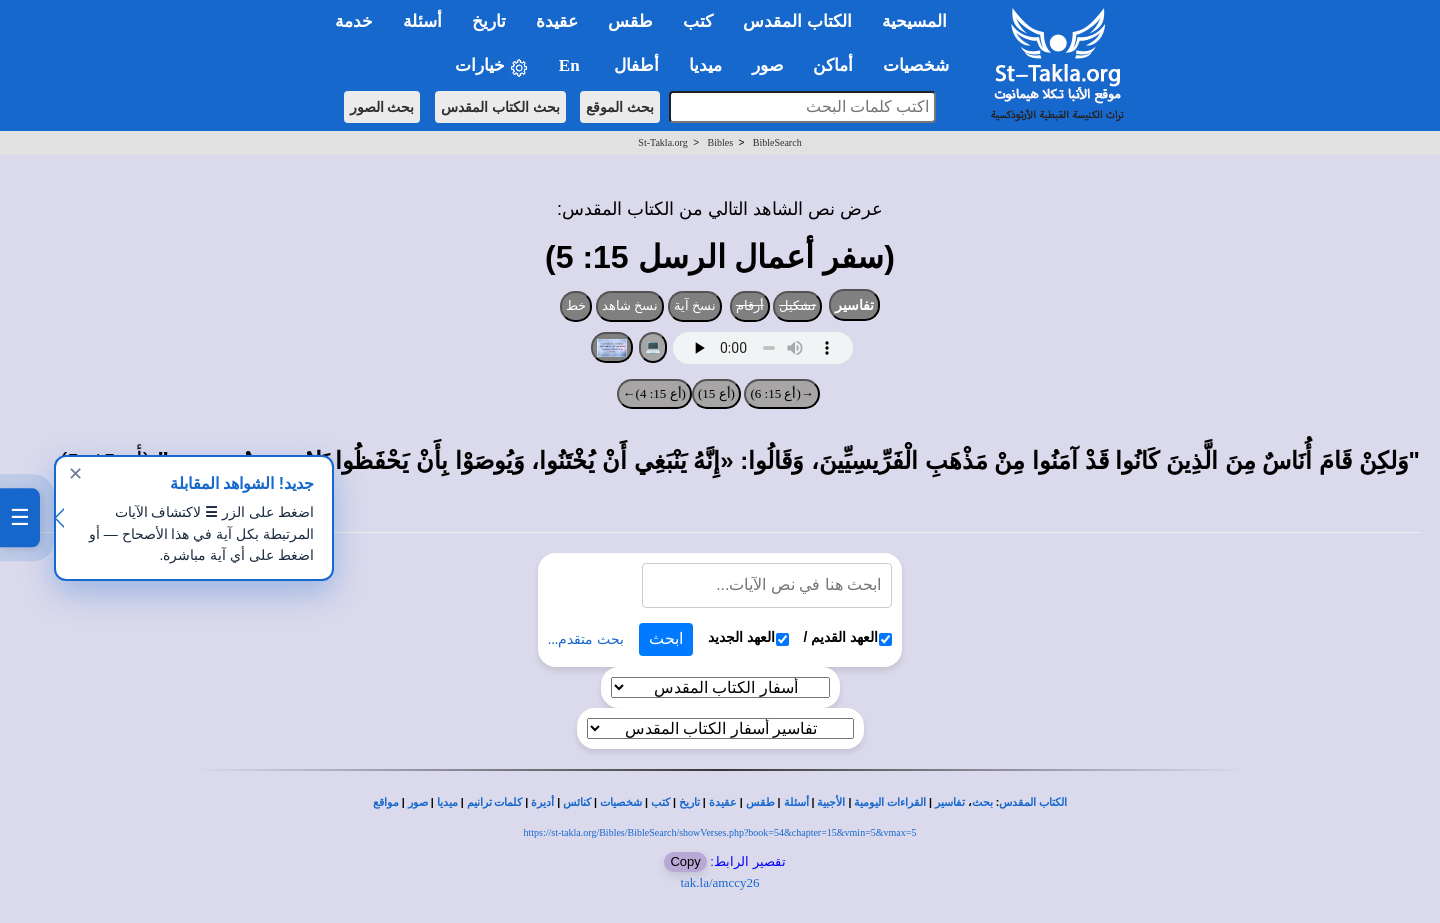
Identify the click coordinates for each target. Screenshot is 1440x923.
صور (418, 802)
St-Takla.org (662, 142)
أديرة (542, 802)
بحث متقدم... (586, 639)
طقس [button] (630, 21)
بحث (982, 802)
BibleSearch (777, 142)
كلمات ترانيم (495, 802)
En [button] (571, 65)
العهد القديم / (848, 637)
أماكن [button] (833, 65)
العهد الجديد (748, 637)
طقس (760, 802)
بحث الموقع (620, 107)
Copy (685, 861)
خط (576, 305)
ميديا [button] (705, 65)
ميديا (447, 802)
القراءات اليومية (890, 802)
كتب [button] (698, 21)
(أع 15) (716, 393)
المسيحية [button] (914, 21)
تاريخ (689, 802)
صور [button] (767, 65)
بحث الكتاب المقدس (500, 107)
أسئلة (796, 802)
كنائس (577, 802)
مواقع (386, 802)
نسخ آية (695, 305)
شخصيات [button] (922, 65)
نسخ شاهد (630, 305)
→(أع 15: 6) (781, 393)
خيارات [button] (492, 66)
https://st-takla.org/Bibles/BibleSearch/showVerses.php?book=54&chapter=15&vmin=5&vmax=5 (720, 832)
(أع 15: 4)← (654, 393)
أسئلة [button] (422, 21)
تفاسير (854, 305)
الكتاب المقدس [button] (797, 21)
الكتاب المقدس (1033, 802)
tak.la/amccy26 (719, 882)
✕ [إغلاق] (75, 474)
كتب (660, 802)
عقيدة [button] (557, 21)
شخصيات (621, 802)
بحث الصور (382, 107)
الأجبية (831, 802)
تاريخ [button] (489, 21)
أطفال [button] (636, 65)
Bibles (720, 142)
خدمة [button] (354, 21)
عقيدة (723, 802)
